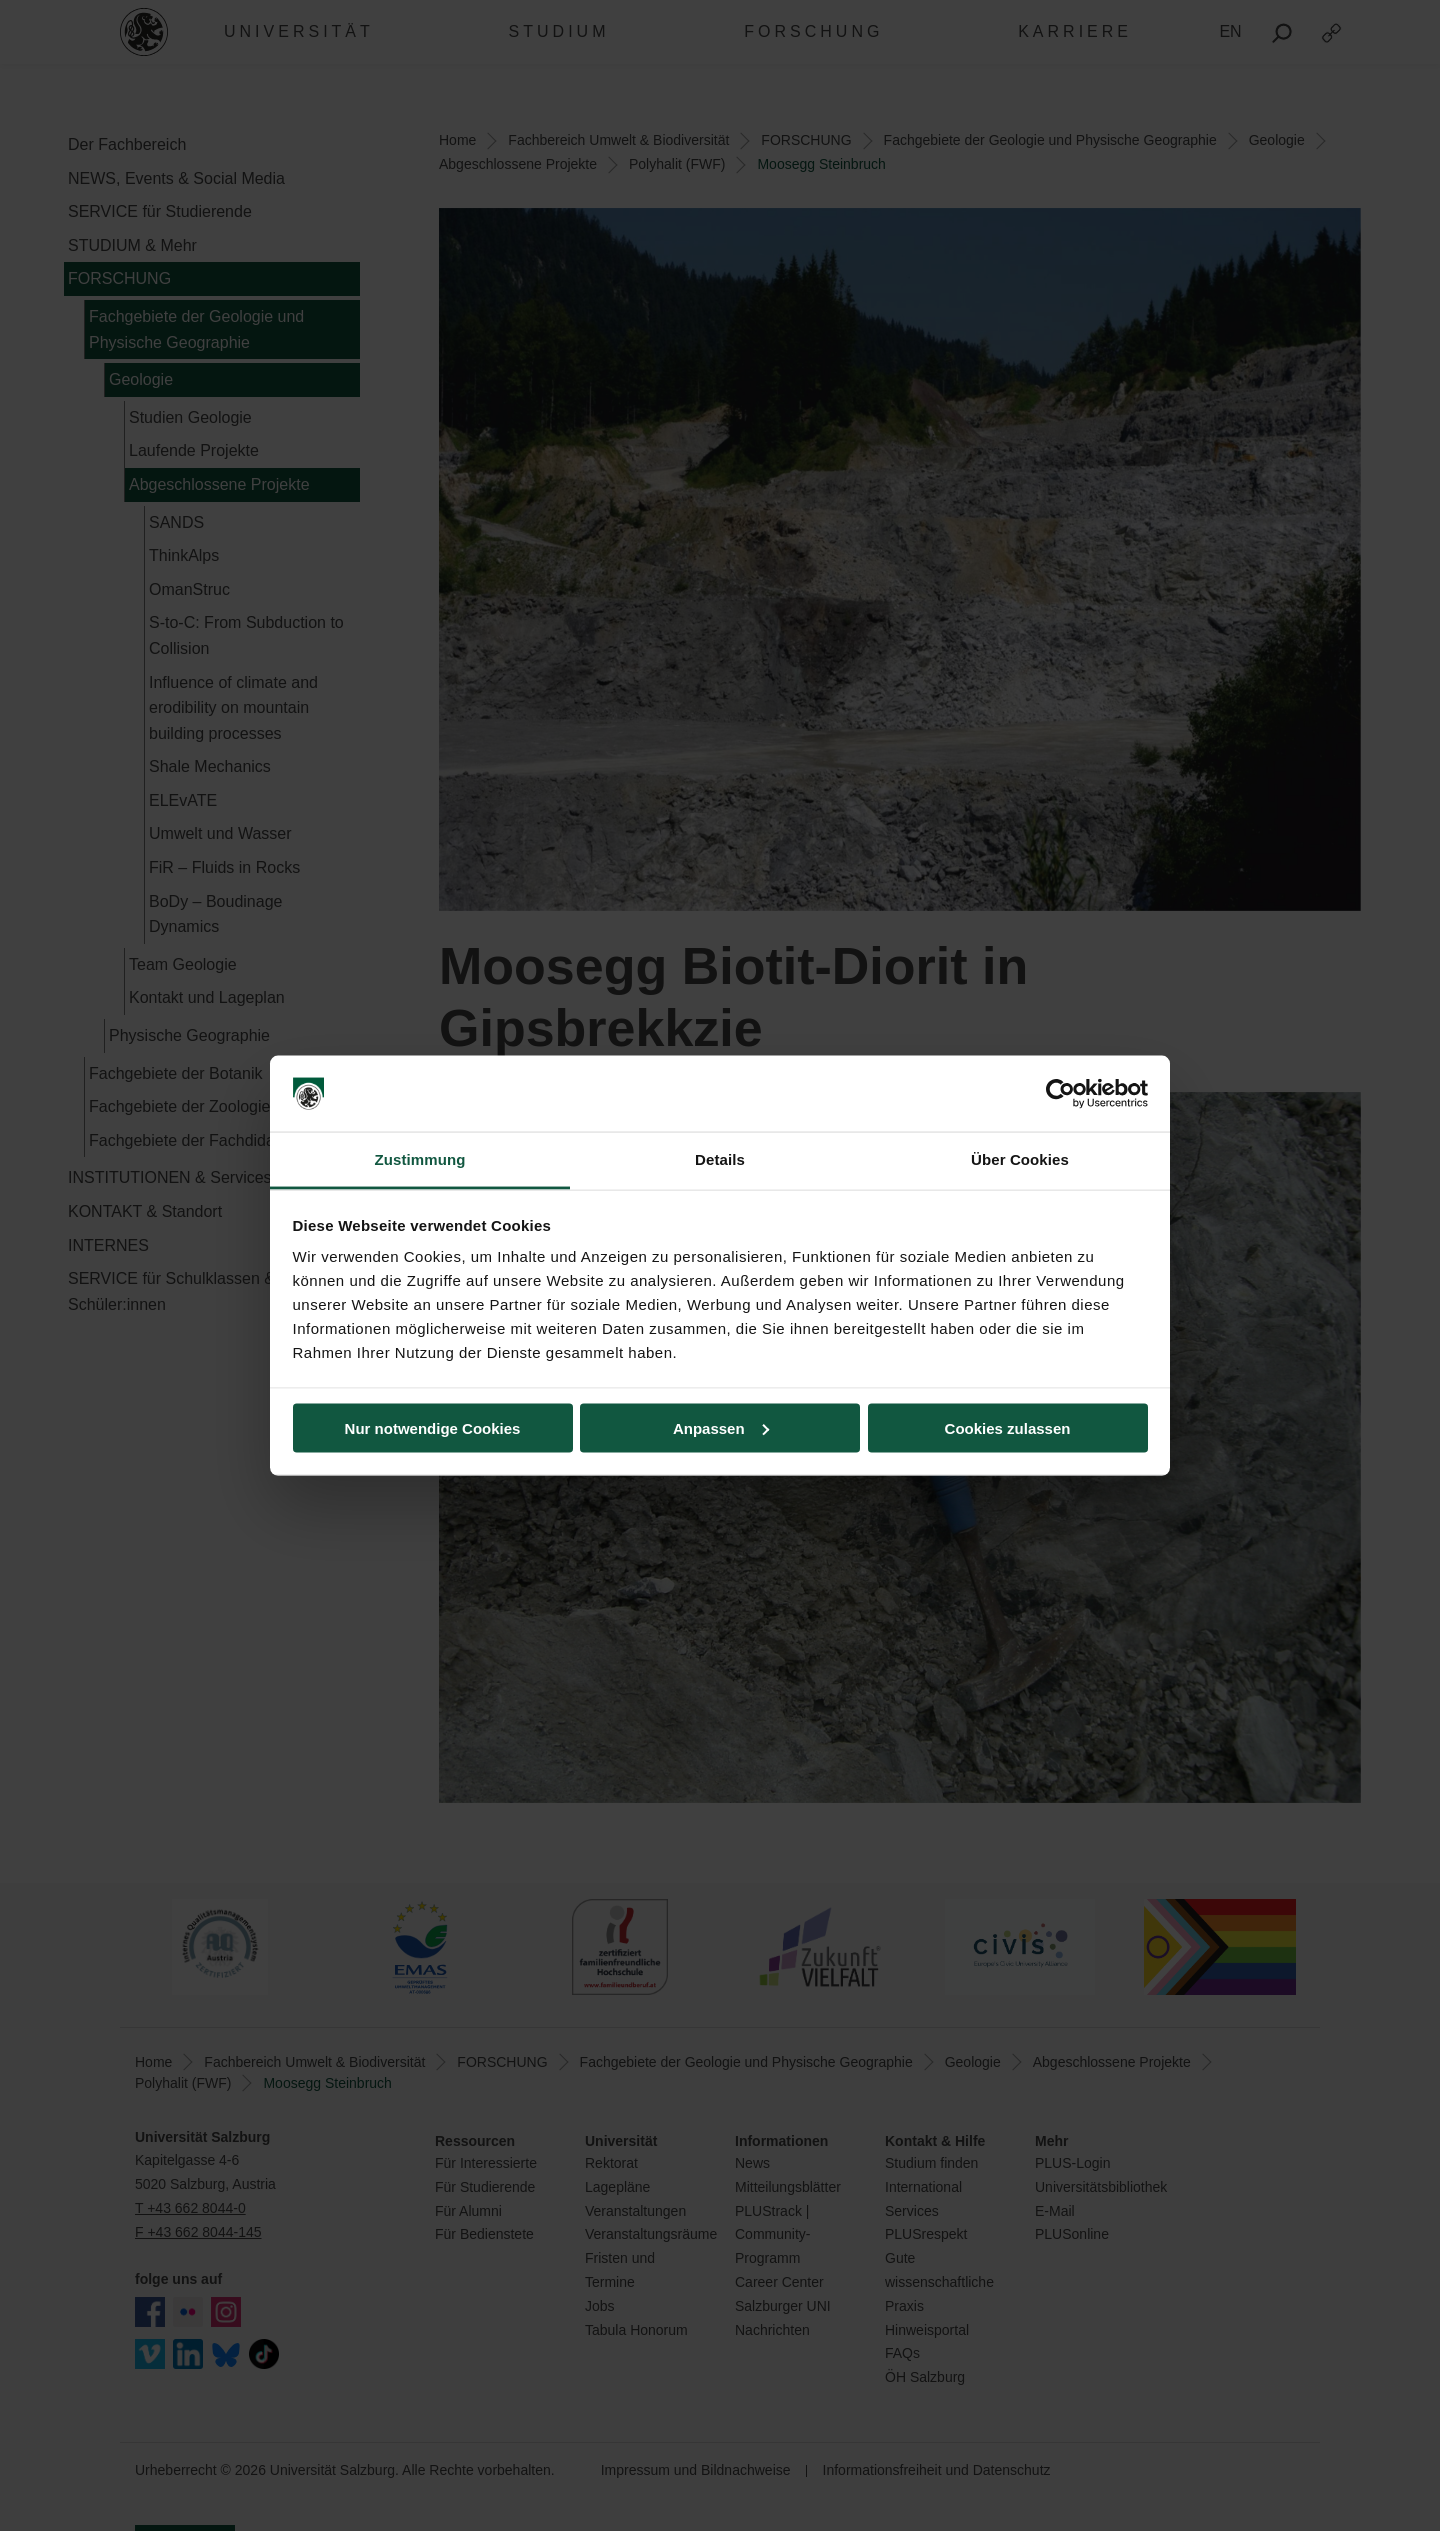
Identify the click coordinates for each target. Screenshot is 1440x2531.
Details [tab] (720, 1159)
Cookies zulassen (1008, 1427)
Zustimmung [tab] (420, 1159)
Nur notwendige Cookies (433, 1427)
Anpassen (721, 1427)
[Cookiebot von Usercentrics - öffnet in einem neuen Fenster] (1060, 1094)
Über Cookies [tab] (1020, 1159)
